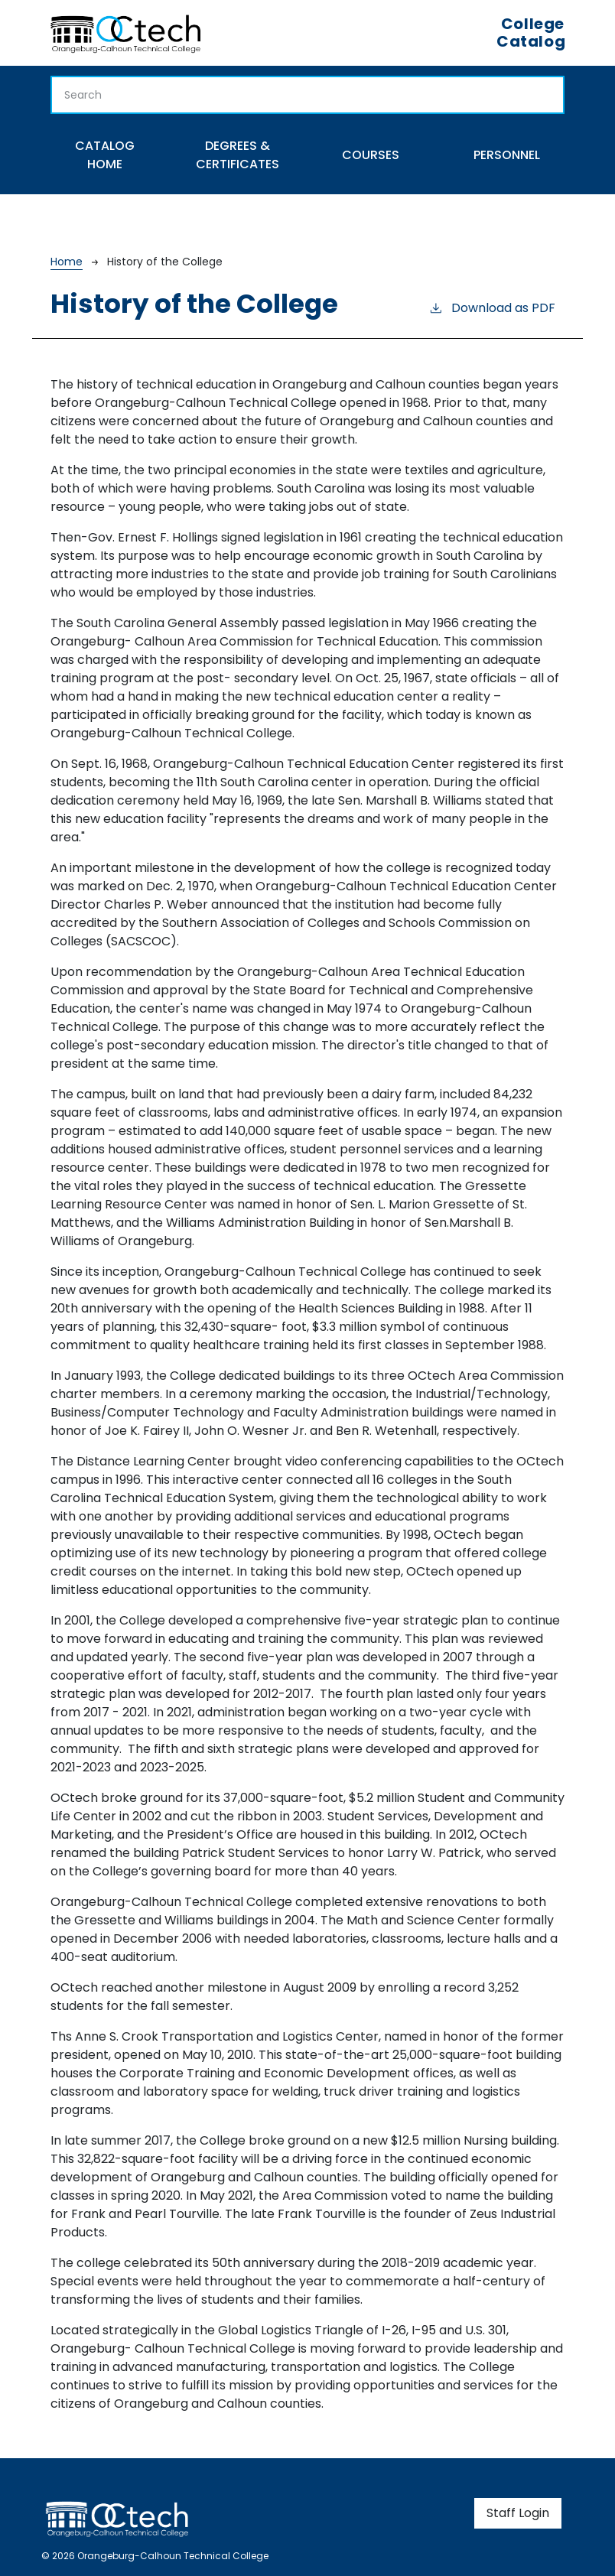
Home (66, 261)
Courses (370, 155)
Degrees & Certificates (237, 155)
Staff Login (517, 2513)
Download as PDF (491, 308)
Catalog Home (105, 155)
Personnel (506, 155)
